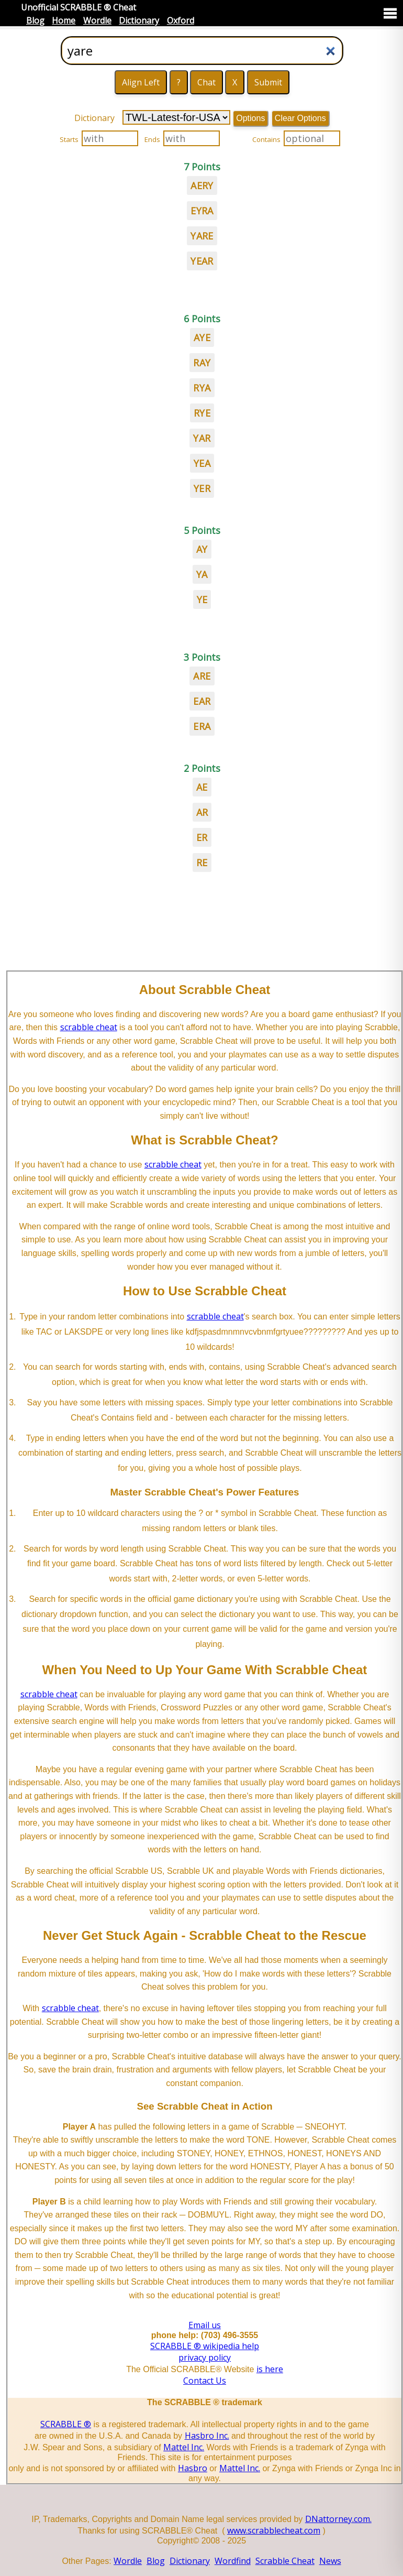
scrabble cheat (88, 1027)
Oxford (180, 20)
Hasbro (192, 2468)
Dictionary (139, 20)
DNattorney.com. (338, 2519)
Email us (204, 2325)
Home (63, 20)
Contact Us (204, 2380)
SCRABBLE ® (65, 2424)
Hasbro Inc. (207, 2435)
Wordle (97, 20)
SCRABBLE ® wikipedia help (204, 2346)
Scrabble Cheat (285, 2561)
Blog (35, 20)
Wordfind (233, 2561)
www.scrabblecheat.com (273, 2530)
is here (269, 2369)
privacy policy (204, 2357)
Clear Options (300, 118)
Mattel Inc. (183, 2447)
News (330, 2561)
